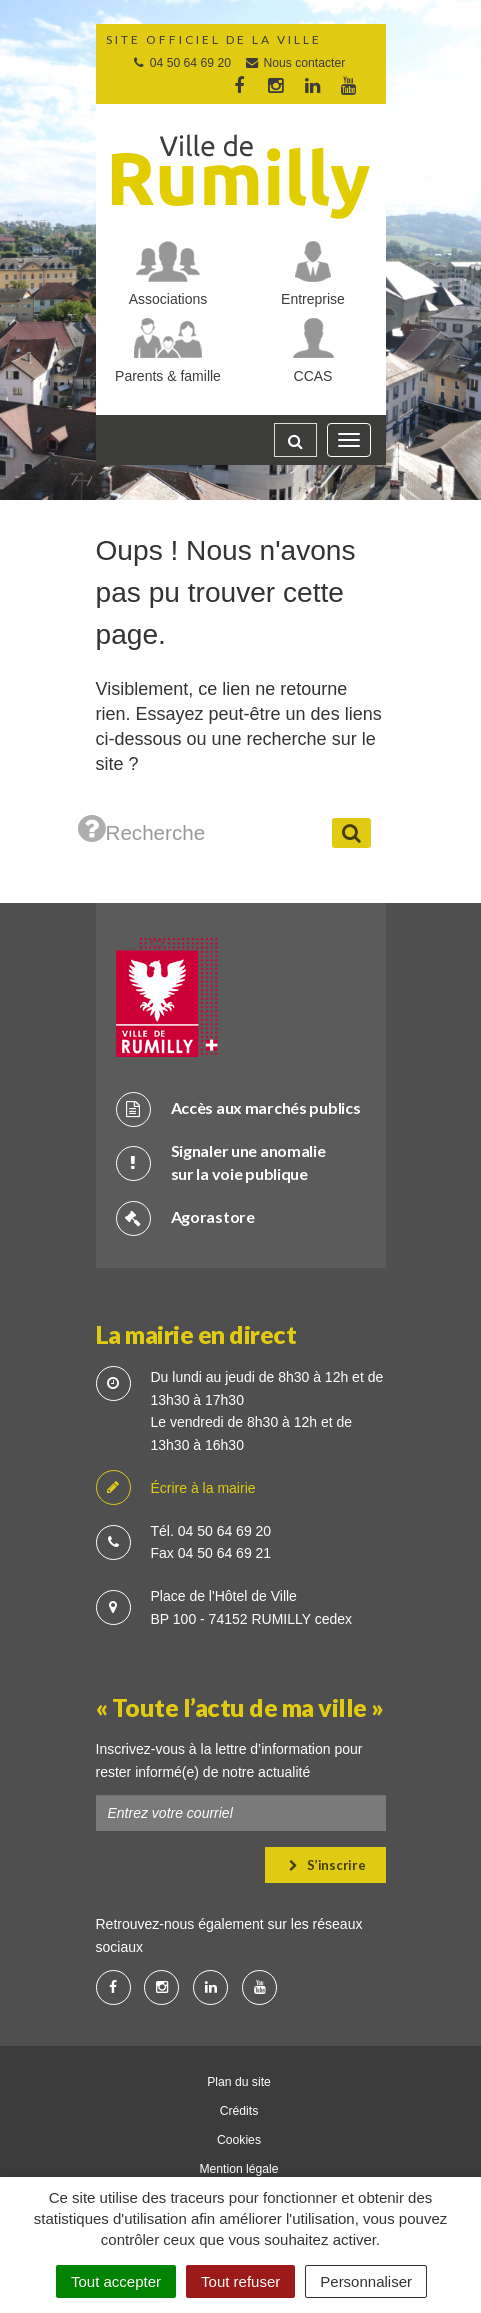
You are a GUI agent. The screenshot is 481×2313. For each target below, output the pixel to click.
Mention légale (238, 2169)
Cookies (239, 2140)
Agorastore (185, 1217)
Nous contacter (294, 63)
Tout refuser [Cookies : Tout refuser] (240, 2281)
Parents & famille (168, 376)
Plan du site (239, 2082)
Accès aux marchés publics (238, 1108)
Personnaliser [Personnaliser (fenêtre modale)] (366, 2281)
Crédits (239, 2111)
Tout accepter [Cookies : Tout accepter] (116, 2281)
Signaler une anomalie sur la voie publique (221, 1162)
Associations (168, 299)
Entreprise (313, 299)
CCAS (313, 376)
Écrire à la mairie (176, 1488)
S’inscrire (327, 1865)
